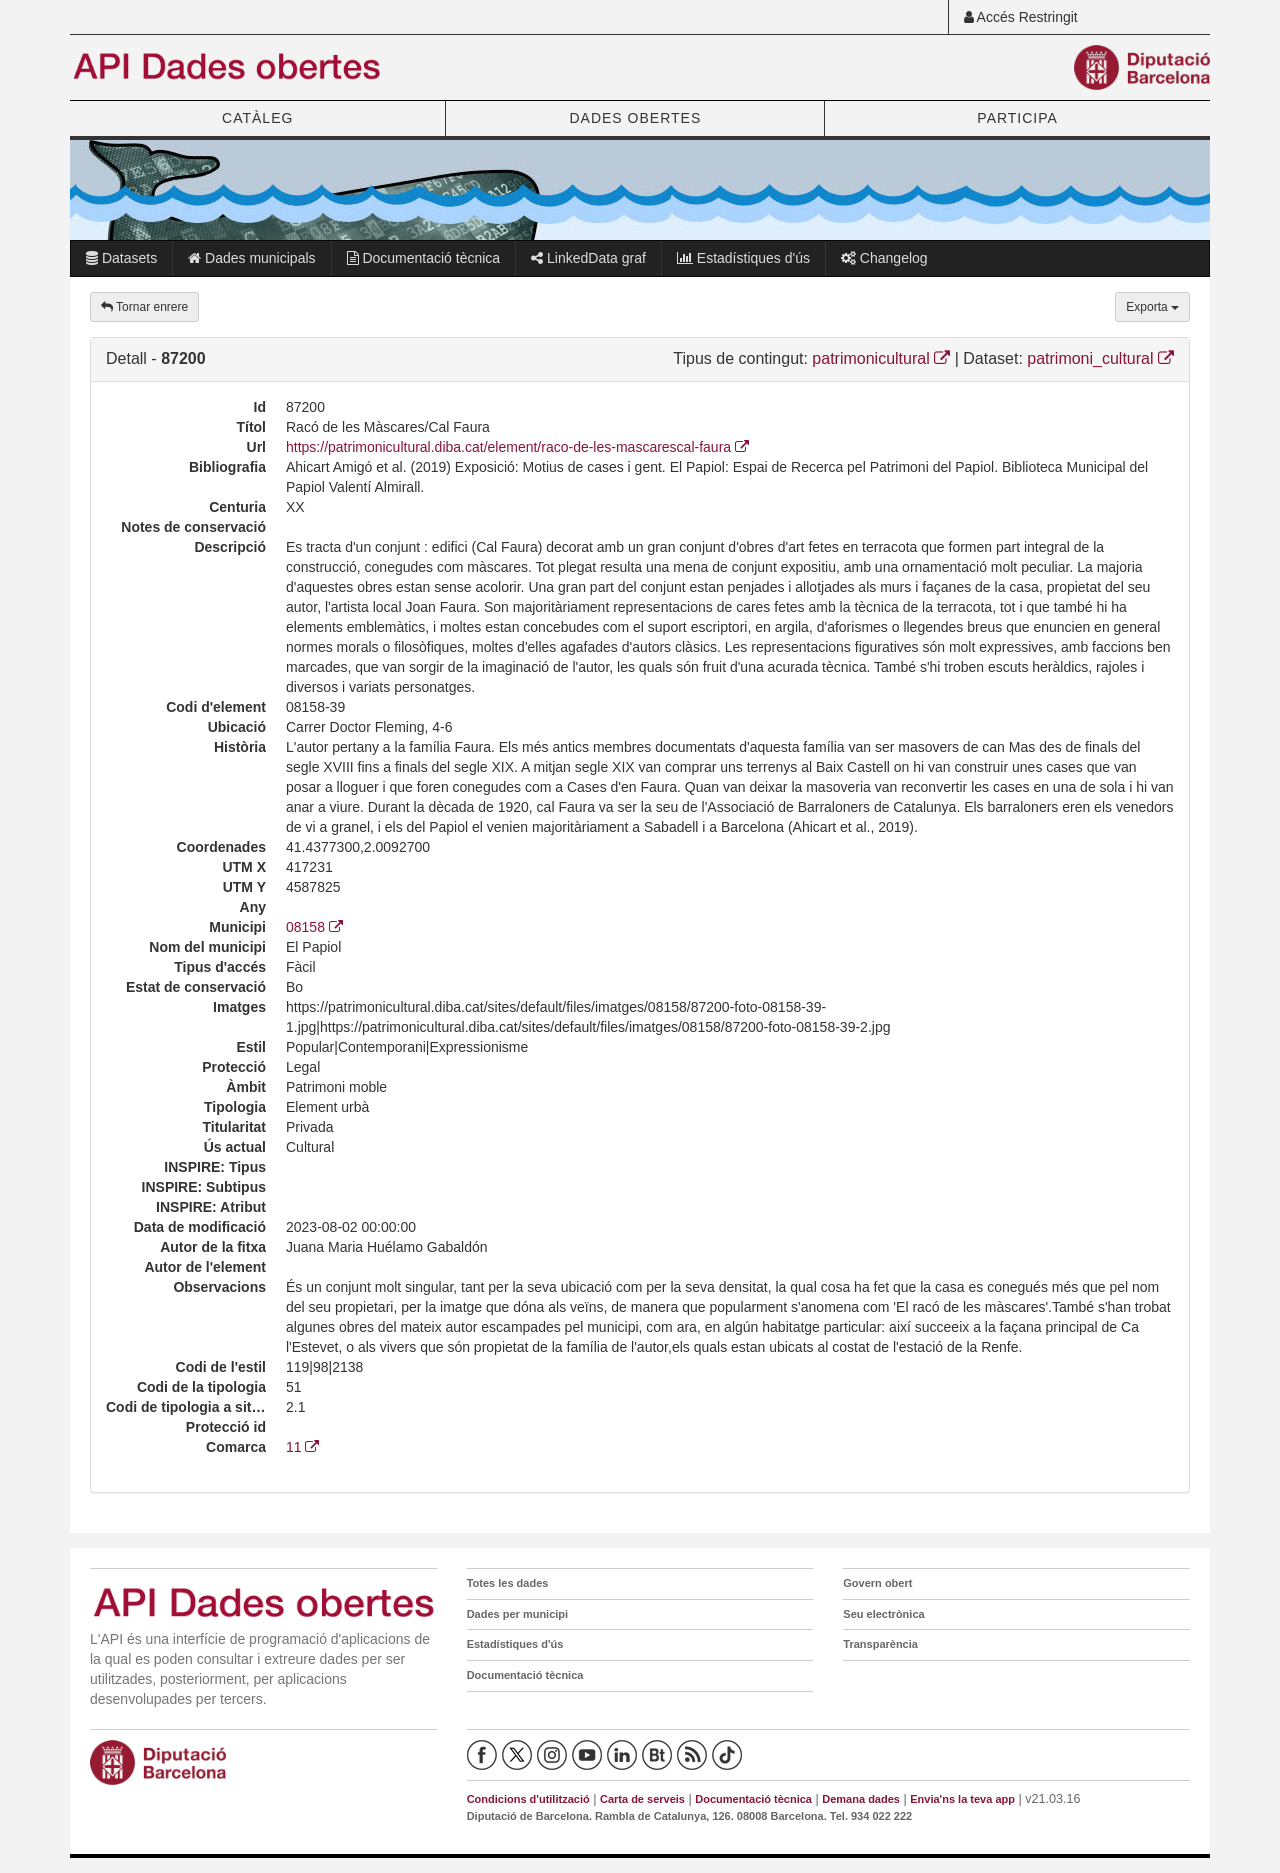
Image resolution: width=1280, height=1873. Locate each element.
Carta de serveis (642, 1799)
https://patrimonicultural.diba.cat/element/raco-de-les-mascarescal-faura (517, 447)
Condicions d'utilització (528, 1799)
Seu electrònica (883, 1614)
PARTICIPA (1017, 118)
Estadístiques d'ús (743, 258)
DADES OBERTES (635, 118)
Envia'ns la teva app (962, 1799)
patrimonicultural (881, 358)
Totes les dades (508, 1583)
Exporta (1152, 307)
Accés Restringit (1021, 17)
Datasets (121, 258)
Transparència (880, 1644)
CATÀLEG (257, 118)
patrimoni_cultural (1100, 358)
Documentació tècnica (424, 258)
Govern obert (877, 1583)
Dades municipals (251, 258)
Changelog (884, 258)
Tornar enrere (144, 307)
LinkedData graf (588, 258)
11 (302, 1447)
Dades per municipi (517, 1614)
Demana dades (861, 1799)
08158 (314, 927)
